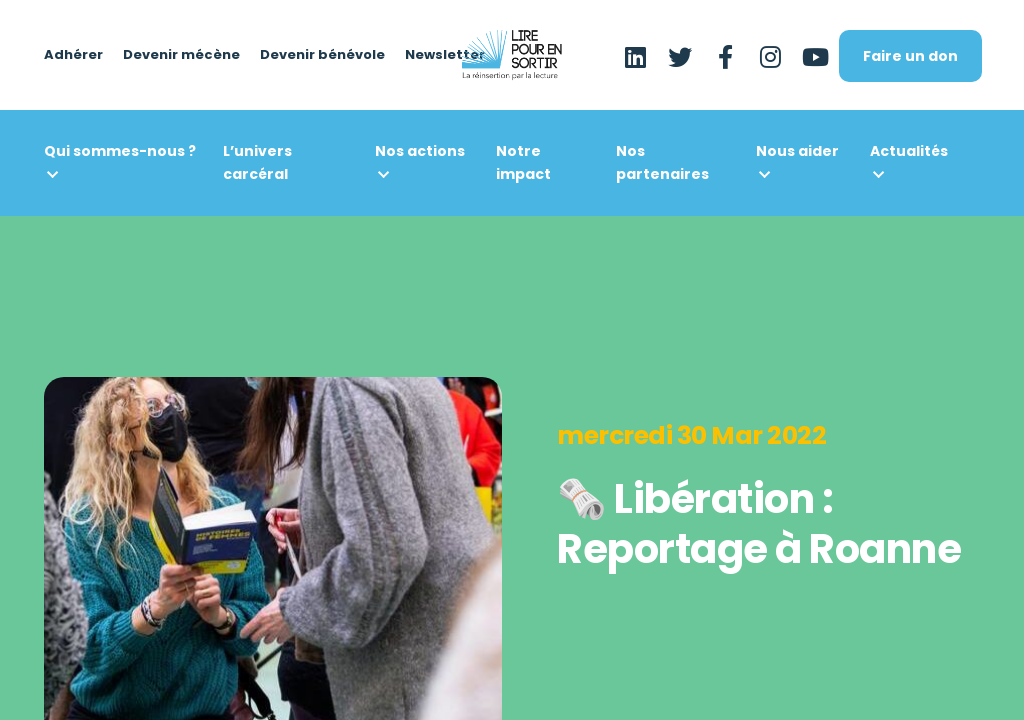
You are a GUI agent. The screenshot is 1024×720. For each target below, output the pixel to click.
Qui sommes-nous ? (120, 151)
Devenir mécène (181, 55)
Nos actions (420, 151)
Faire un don (910, 56)
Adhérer (73, 55)
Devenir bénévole (322, 55)
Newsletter (445, 55)
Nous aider (797, 151)
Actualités (909, 151)
